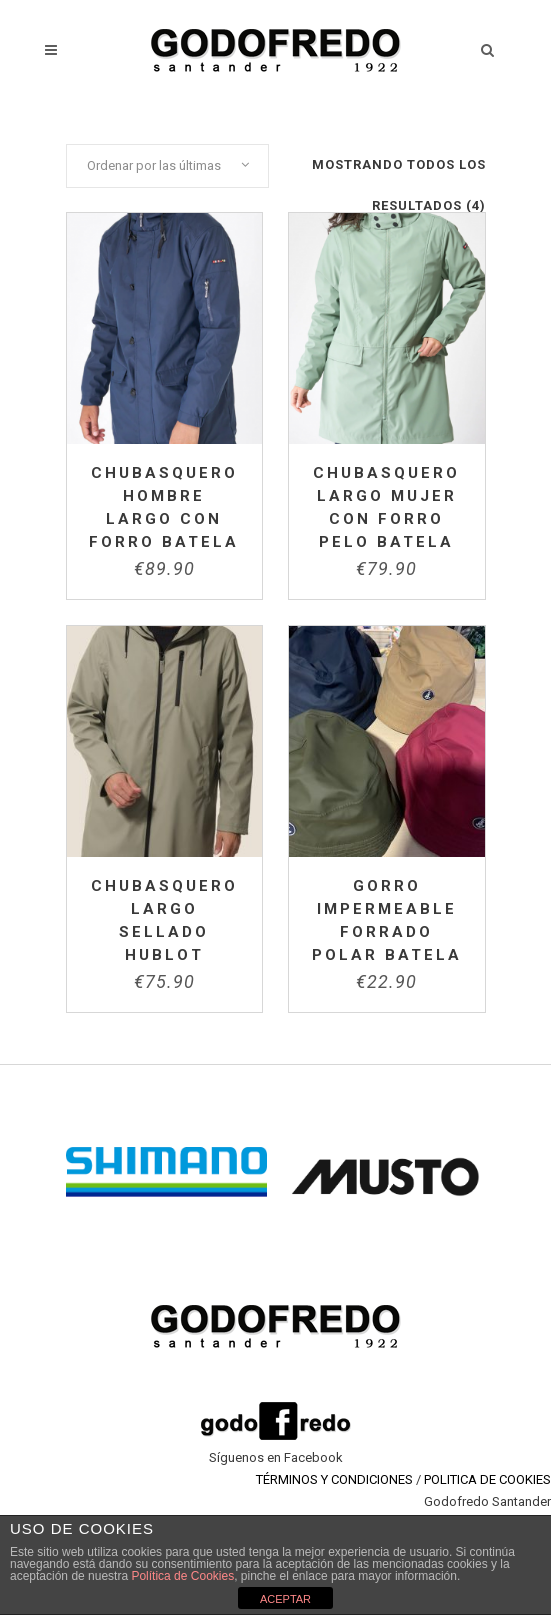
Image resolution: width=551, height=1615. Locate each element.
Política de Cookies (182, 1576)
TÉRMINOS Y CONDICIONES (334, 1479)
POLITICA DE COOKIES (487, 1479)
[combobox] (167, 166)
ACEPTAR (285, 1599)
